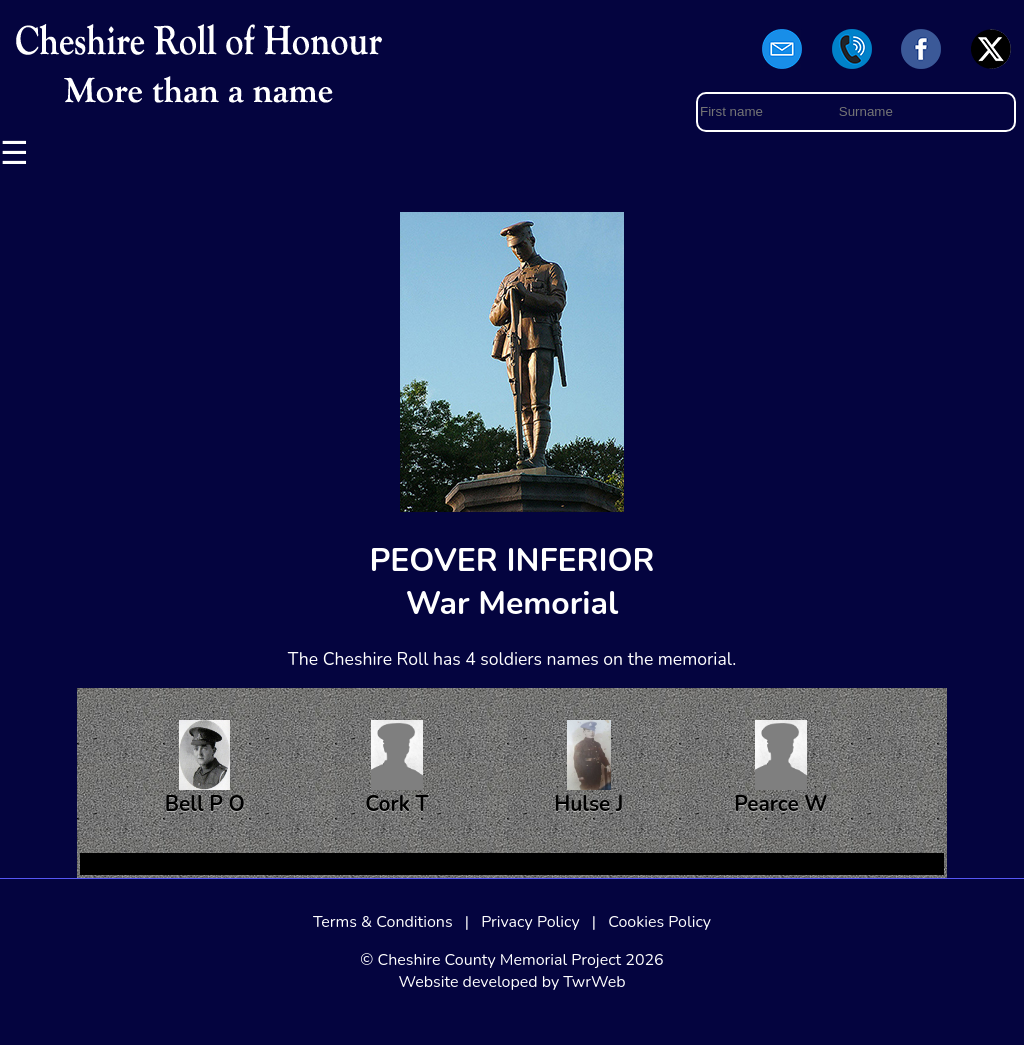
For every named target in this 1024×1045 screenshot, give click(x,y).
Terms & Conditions (383, 922)
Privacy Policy (530, 922)
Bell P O (205, 769)
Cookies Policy (659, 922)
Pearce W (780, 769)
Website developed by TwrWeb (511, 982)
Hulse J (588, 769)
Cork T (396, 769)
